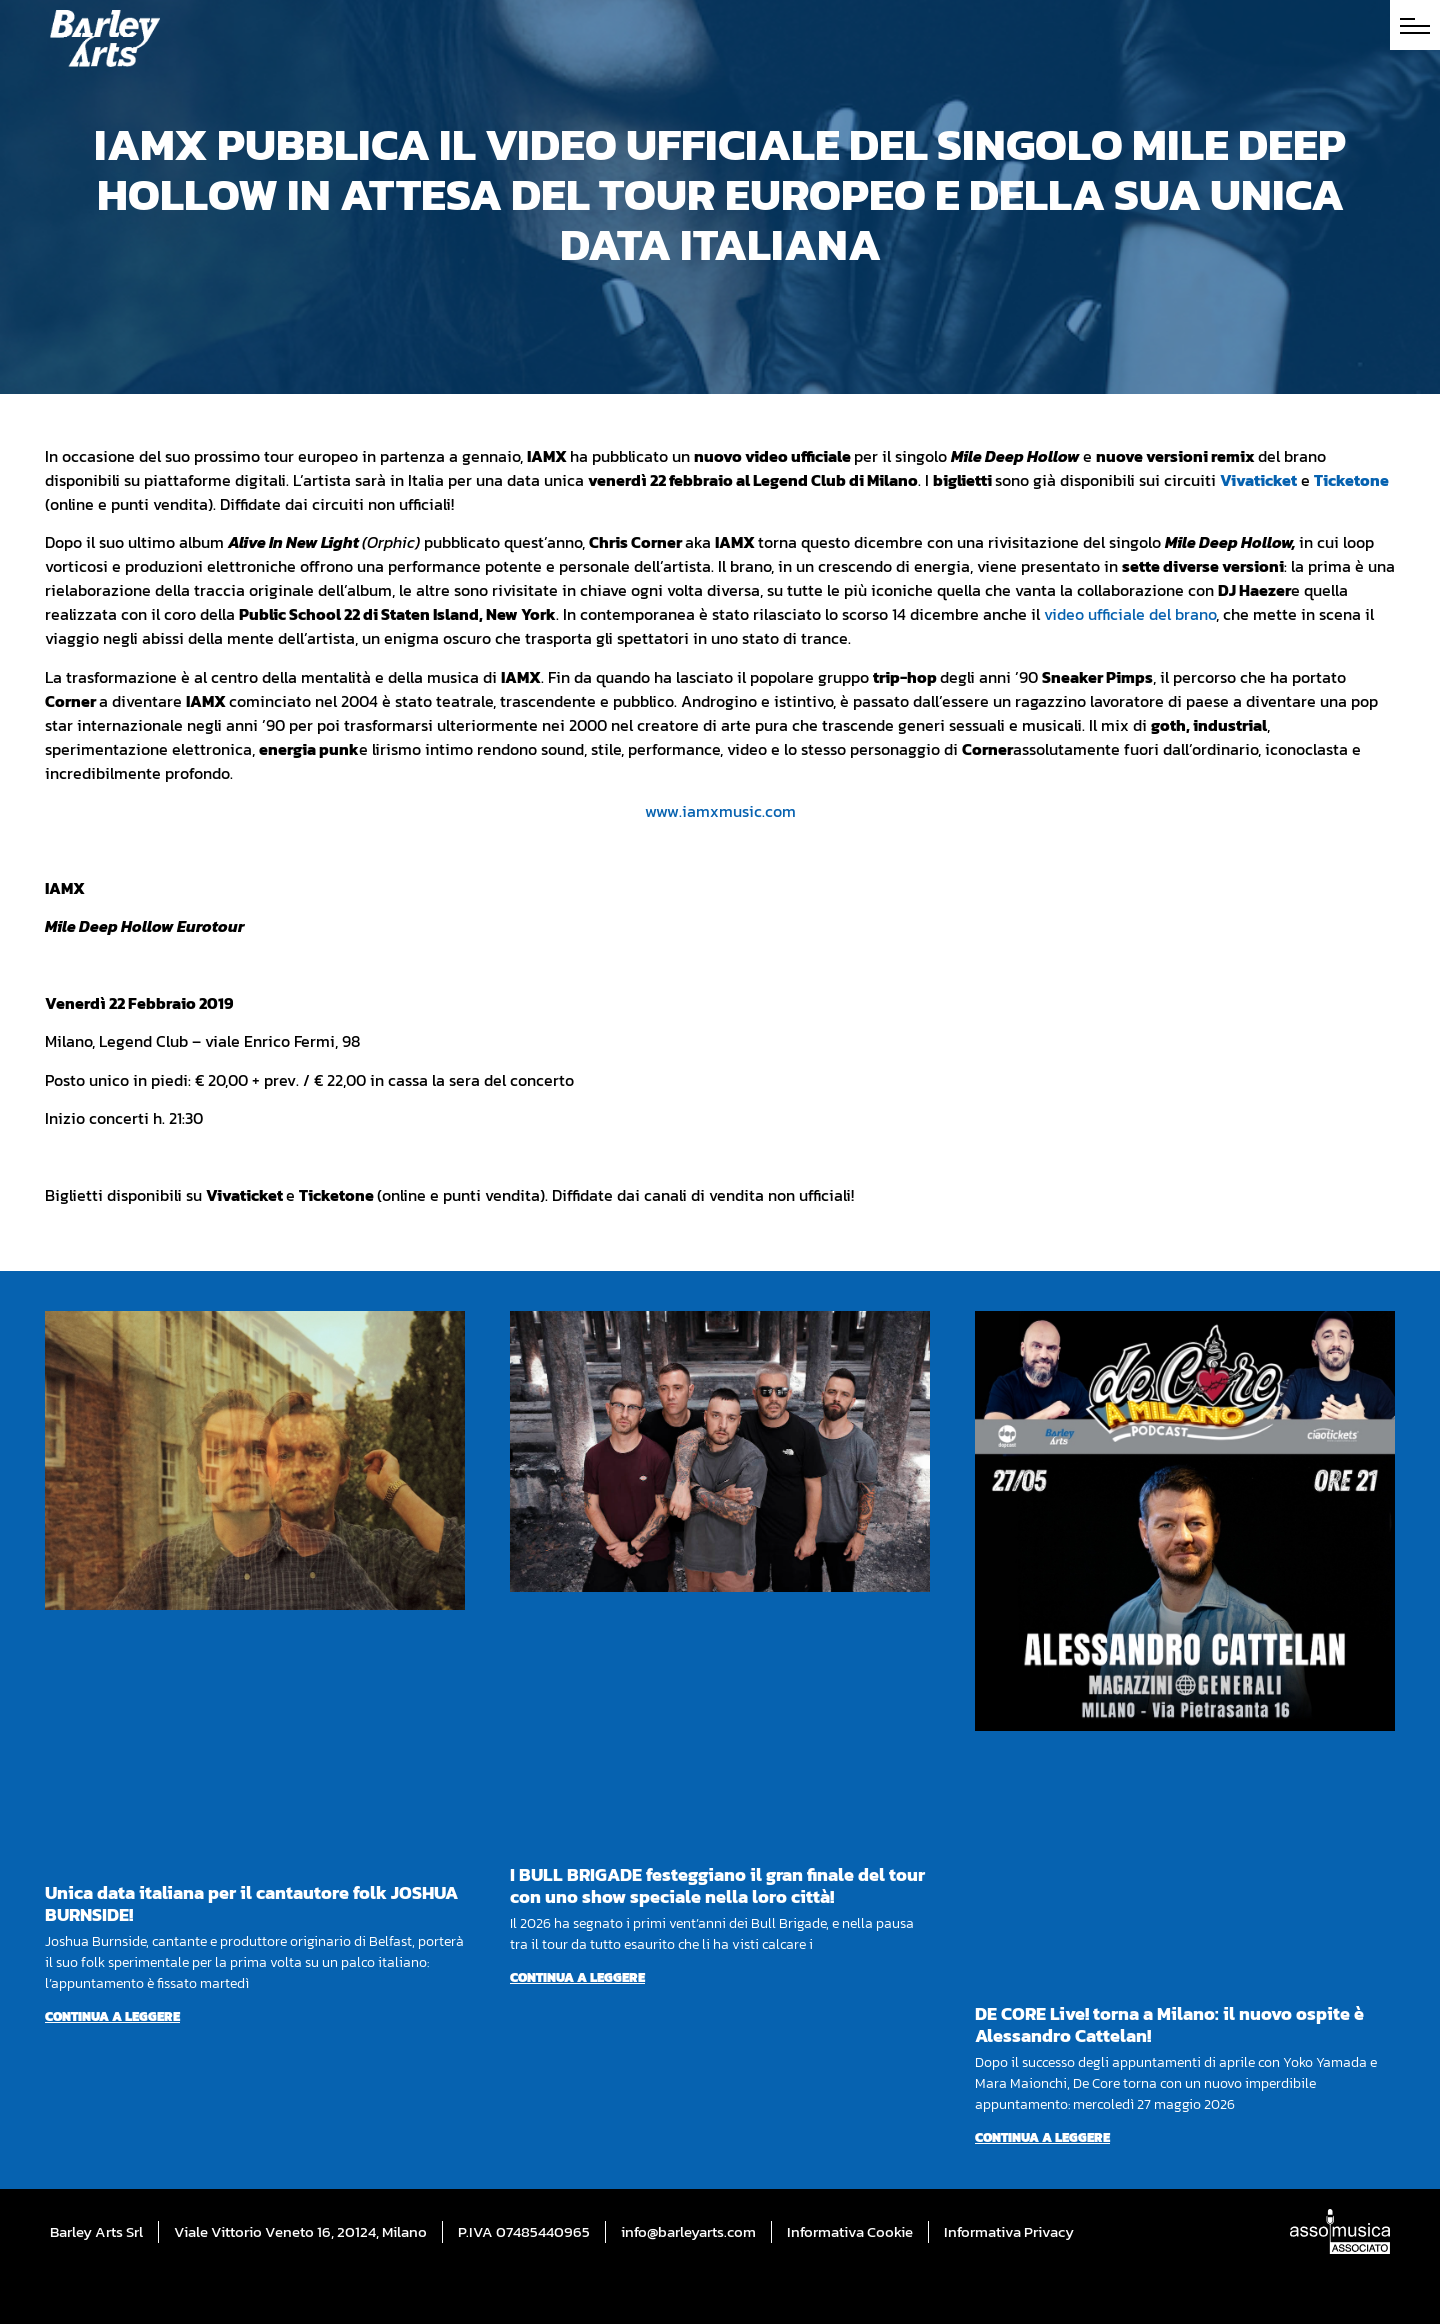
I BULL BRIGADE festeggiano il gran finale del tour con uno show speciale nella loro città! (717, 1885)
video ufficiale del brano (1130, 614)
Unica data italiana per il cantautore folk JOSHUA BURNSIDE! (251, 1903)
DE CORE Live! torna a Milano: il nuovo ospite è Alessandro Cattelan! (1169, 2024)
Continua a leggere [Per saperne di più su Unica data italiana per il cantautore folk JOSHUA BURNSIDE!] (112, 2016)
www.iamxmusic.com (720, 811)
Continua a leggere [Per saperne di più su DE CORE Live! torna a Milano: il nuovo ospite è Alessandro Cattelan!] (1042, 2137)
